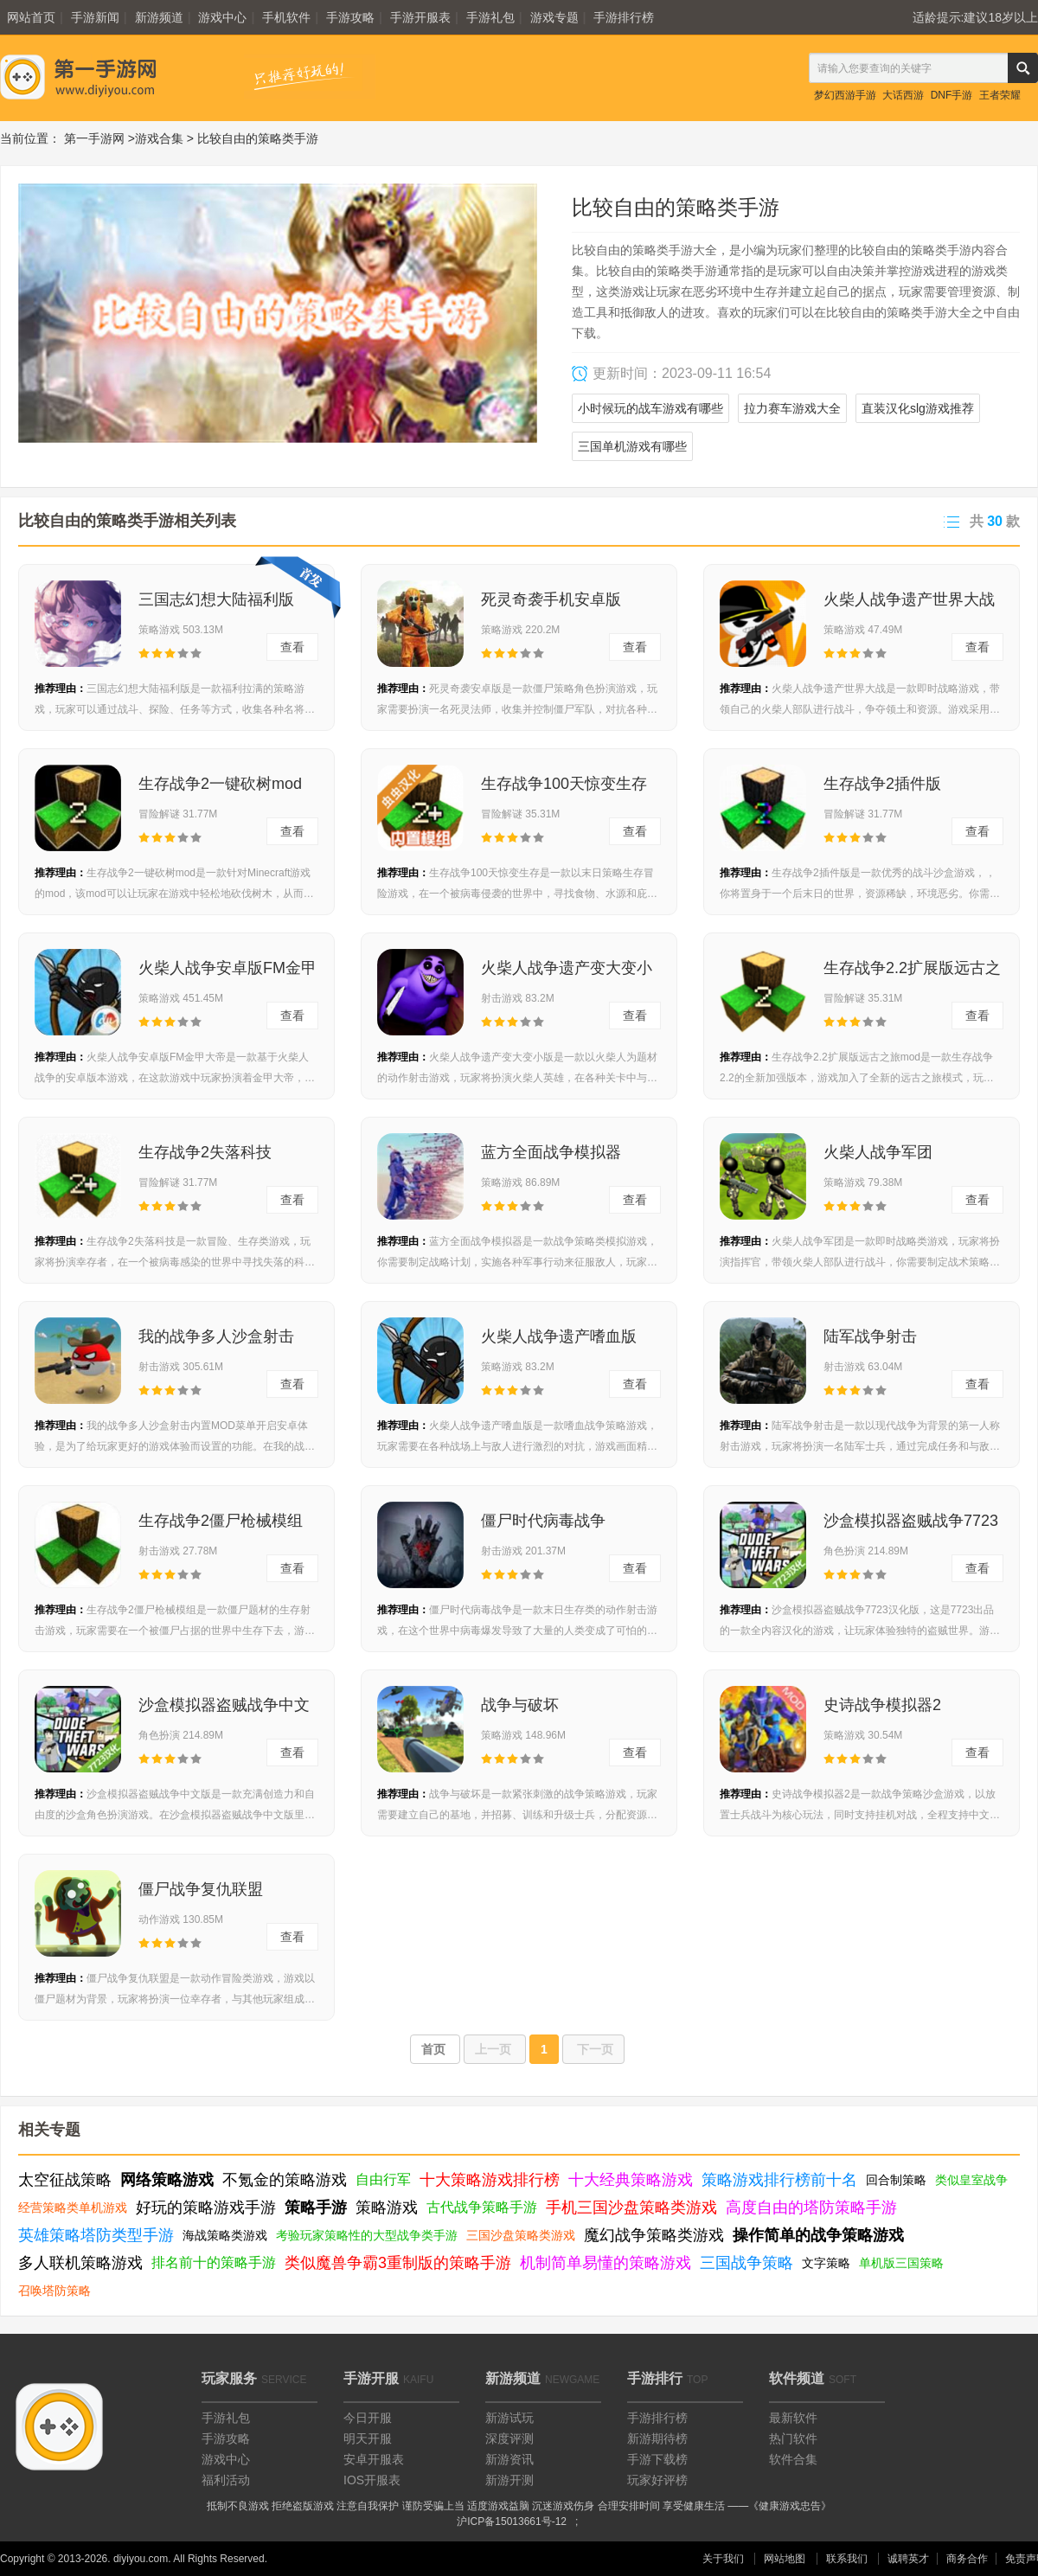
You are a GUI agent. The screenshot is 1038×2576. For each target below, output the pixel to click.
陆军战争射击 (870, 1336)
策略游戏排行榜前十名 (779, 2179)
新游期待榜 (657, 2438)
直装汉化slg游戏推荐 (918, 408)
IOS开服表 (371, 2480)
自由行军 (383, 2179)
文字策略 (826, 2263)
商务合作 (967, 2559)
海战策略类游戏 (225, 2235)
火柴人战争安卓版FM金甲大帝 (227, 973)
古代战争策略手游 (481, 2207)
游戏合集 (159, 138)
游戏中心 (222, 17)
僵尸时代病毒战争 (543, 1520)
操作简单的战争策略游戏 (818, 2235)
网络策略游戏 (167, 2179)
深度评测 (509, 2438)
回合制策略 (896, 2180)
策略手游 (316, 2207)
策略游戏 (387, 2207)
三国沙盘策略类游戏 (520, 2235)
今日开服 (367, 2418)
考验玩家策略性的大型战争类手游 (367, 2235)
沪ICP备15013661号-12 (512, 2521)
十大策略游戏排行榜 (490, 2179)
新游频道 (159, 17)
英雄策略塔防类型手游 (96, 2235)
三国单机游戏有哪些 (632, 446)
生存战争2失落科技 (205, 1152)
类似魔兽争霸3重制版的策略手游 (398, 2263)
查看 (292, 647)
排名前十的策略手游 (213, 2262)
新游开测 (509, 2480)
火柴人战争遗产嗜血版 (559, 1336)
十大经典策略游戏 (630, 2179)
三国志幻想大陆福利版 (216, 599)
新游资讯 (509, 2459)
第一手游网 (94, 138)
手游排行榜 (623, 17)
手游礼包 (490, 17)
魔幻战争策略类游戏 (654, 2235)
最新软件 (793, 2418)
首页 (435, 2049)
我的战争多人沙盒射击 (216, 1336)
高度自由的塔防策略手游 (811, 2207)
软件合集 (793, 2459)
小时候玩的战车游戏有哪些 (650, 408)
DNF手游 (952, 95)
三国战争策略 (746, 2263)
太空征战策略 (65, 2179)
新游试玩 (509, 2418)
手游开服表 (420, 17)
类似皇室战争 (971, 2180)
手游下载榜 (657, 2459)
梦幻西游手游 (845, 95)
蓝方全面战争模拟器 (551, 1152)
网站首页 (31, 17)
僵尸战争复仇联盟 (200, 1889)
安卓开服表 (373, 2459)
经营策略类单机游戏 (72, 2207)
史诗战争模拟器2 (882, 1705)
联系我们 (847, 2559)
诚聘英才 (908, 2559)
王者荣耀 (1000, 95)
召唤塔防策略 (54, 2290)
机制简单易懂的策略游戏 (605, 2263)
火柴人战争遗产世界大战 (909, 599)
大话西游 (903, 95)
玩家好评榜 (657, 2480)
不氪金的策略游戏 (284, 2179)
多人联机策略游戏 (80, 2263)
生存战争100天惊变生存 (564, 783)
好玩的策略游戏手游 (206, 2207)
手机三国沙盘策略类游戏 (631, 2207)
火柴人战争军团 (877, 1152)
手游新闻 (95, 17)
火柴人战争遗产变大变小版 (566, 973)
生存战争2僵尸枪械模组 (220, 1520)
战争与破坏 (520, 1705)
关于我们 (723, 2559)
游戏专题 (554, 17)
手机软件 (286, 17)
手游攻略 (350, 17)
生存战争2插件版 (882, 783)
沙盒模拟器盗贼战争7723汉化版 (910, 1526)
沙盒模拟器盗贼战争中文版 (224, 1710)
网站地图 (784, 2559)
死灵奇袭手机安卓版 (551, 599)
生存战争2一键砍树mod (220, 783)
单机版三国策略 (901, 2263)
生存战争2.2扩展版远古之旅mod (912, 973)
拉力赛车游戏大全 (792, 408)
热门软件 (793, 2438)
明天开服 (367, 2438)
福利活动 (226, 2480)
